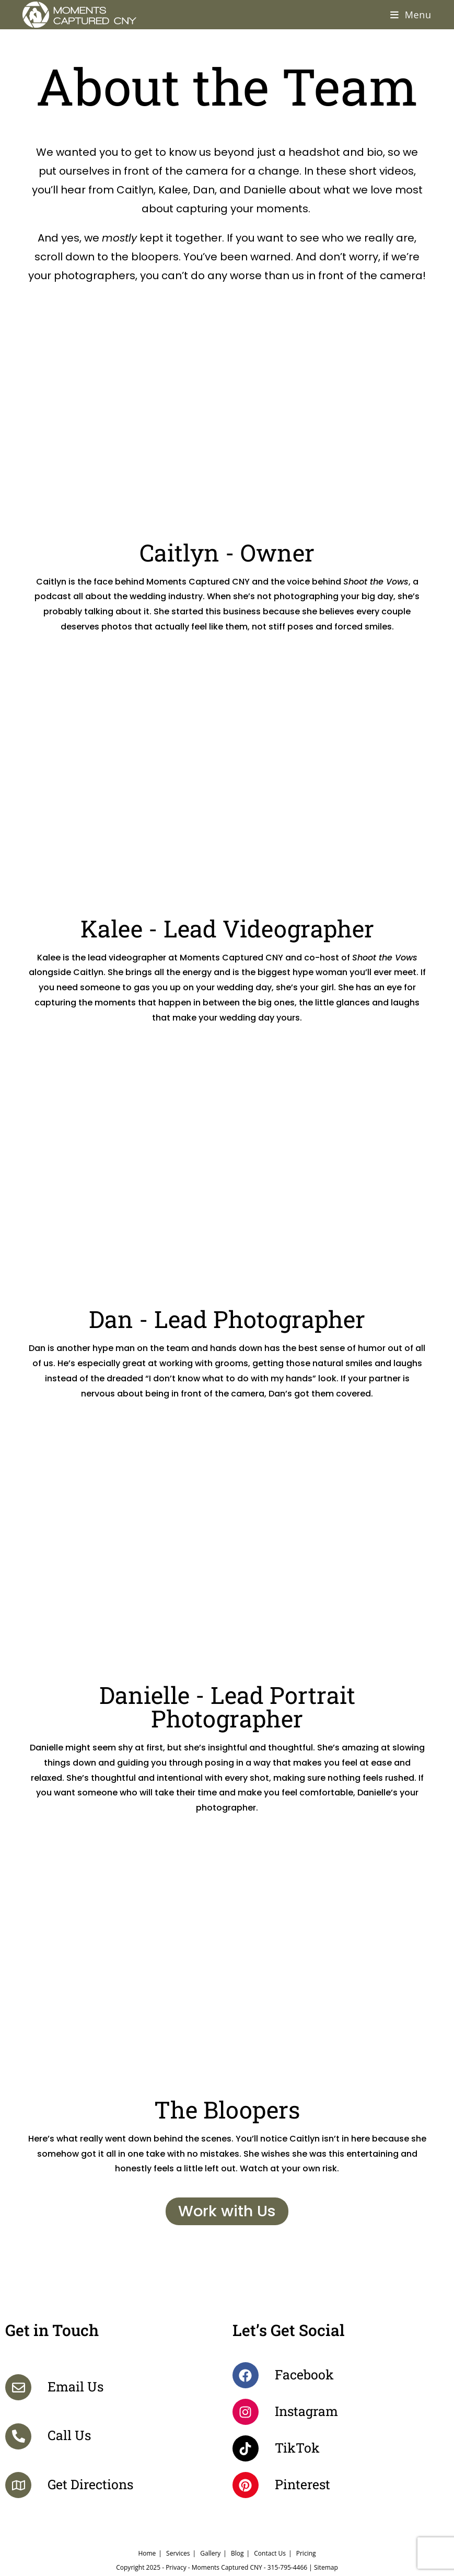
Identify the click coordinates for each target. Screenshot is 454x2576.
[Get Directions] (18, 2485)
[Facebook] (245, 2375)
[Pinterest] (245, 2485)
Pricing (306, 2553)
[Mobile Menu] (411, 14)
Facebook (304, 2374)
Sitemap (326, 2567)
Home (147, 2553)
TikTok (297, 2447)
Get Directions (90, 2484)
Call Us (69, 2435)
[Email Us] (18, 2387)
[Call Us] (18, 2436)
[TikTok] (245, 2448)
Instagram (306, 2411)
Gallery (210, 2553)
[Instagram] (245, 2412)
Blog (237, 2553)
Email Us (75, 2386)
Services (178, 2553)
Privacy (176, 2567)
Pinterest (302, 2484)
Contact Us (270, 2553)
